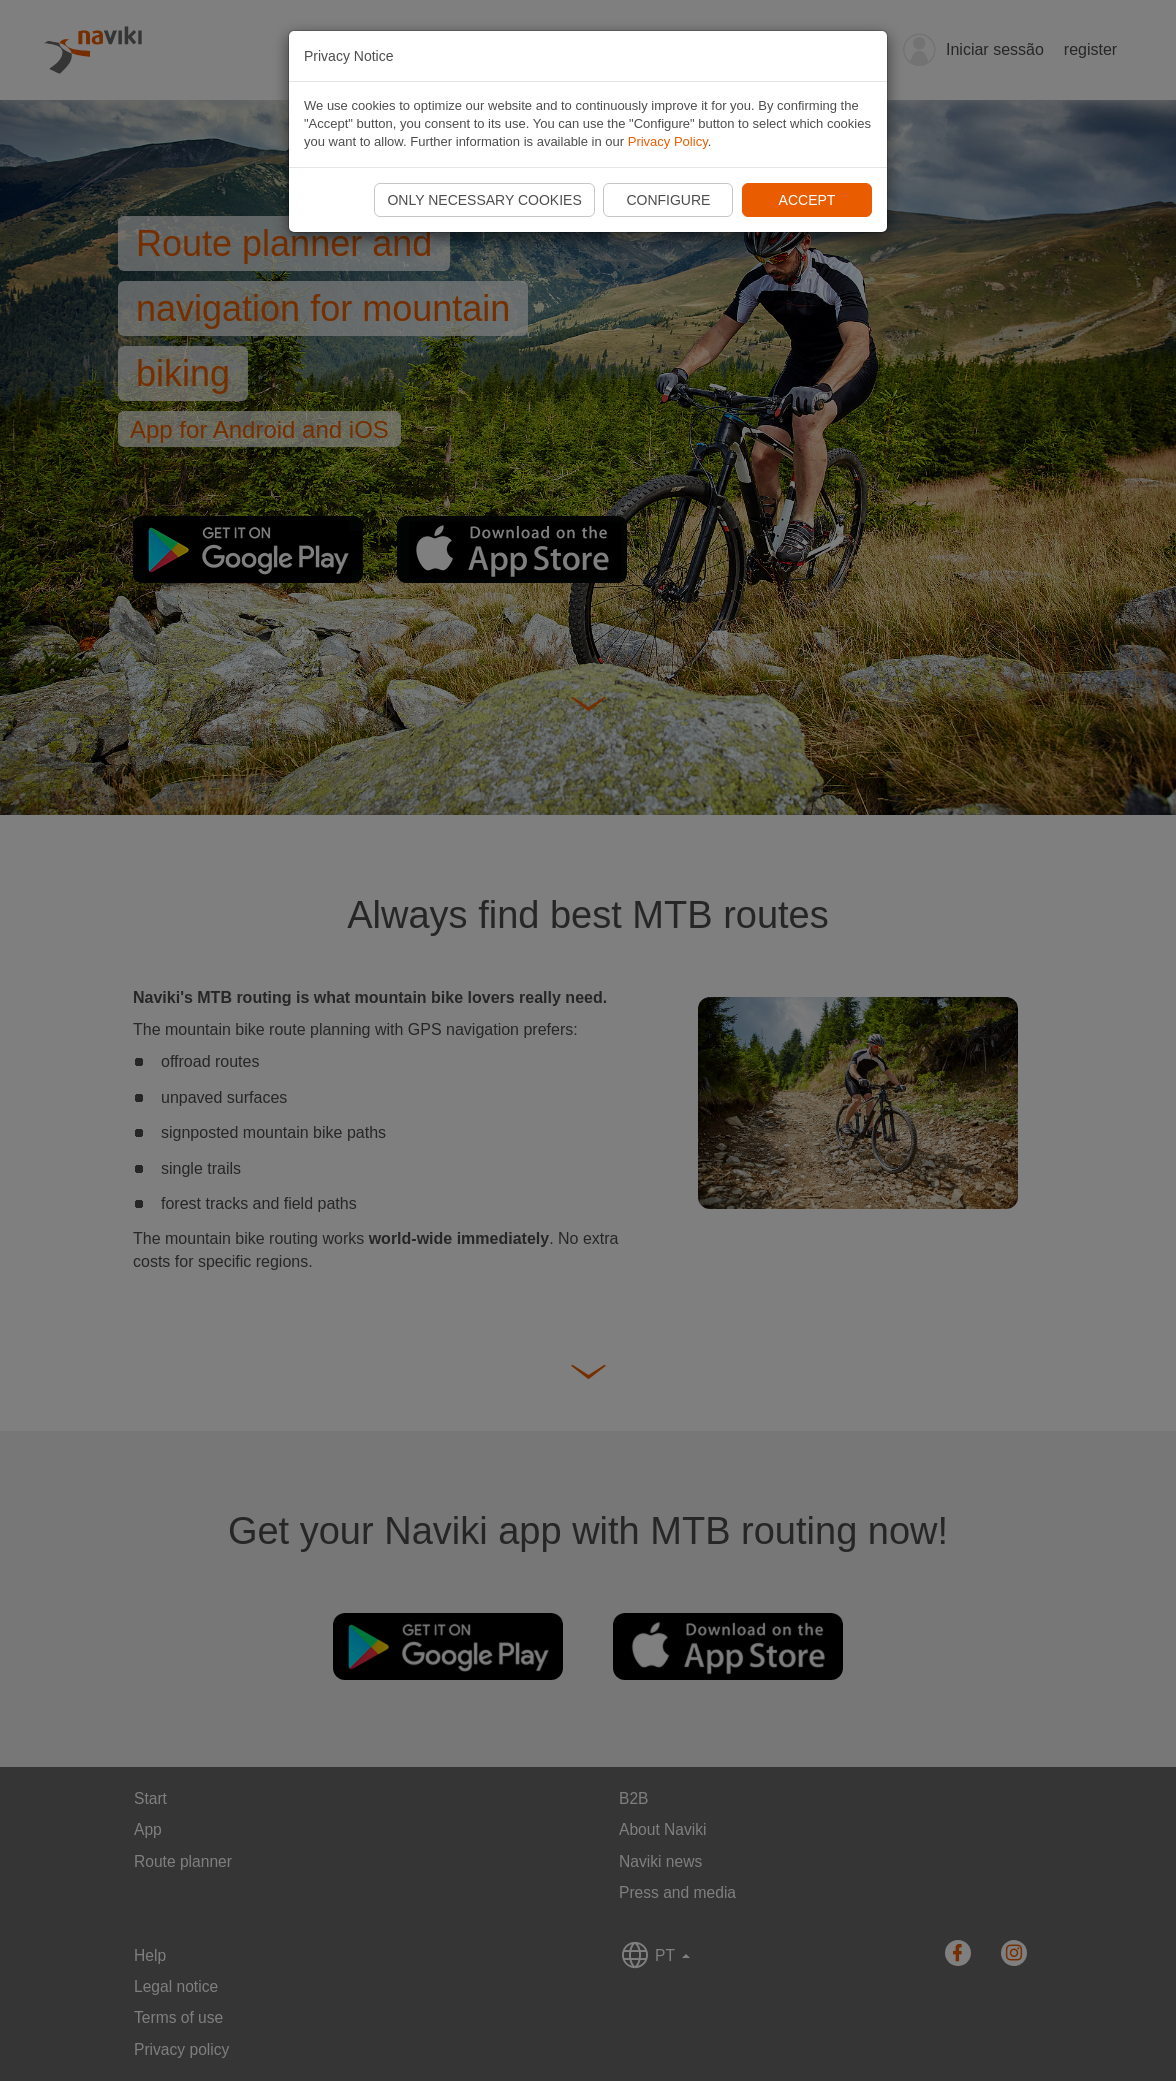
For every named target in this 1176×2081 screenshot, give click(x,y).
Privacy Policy (668, 141)
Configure (668, 200)
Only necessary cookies (484, 200)
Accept (807, 200)
